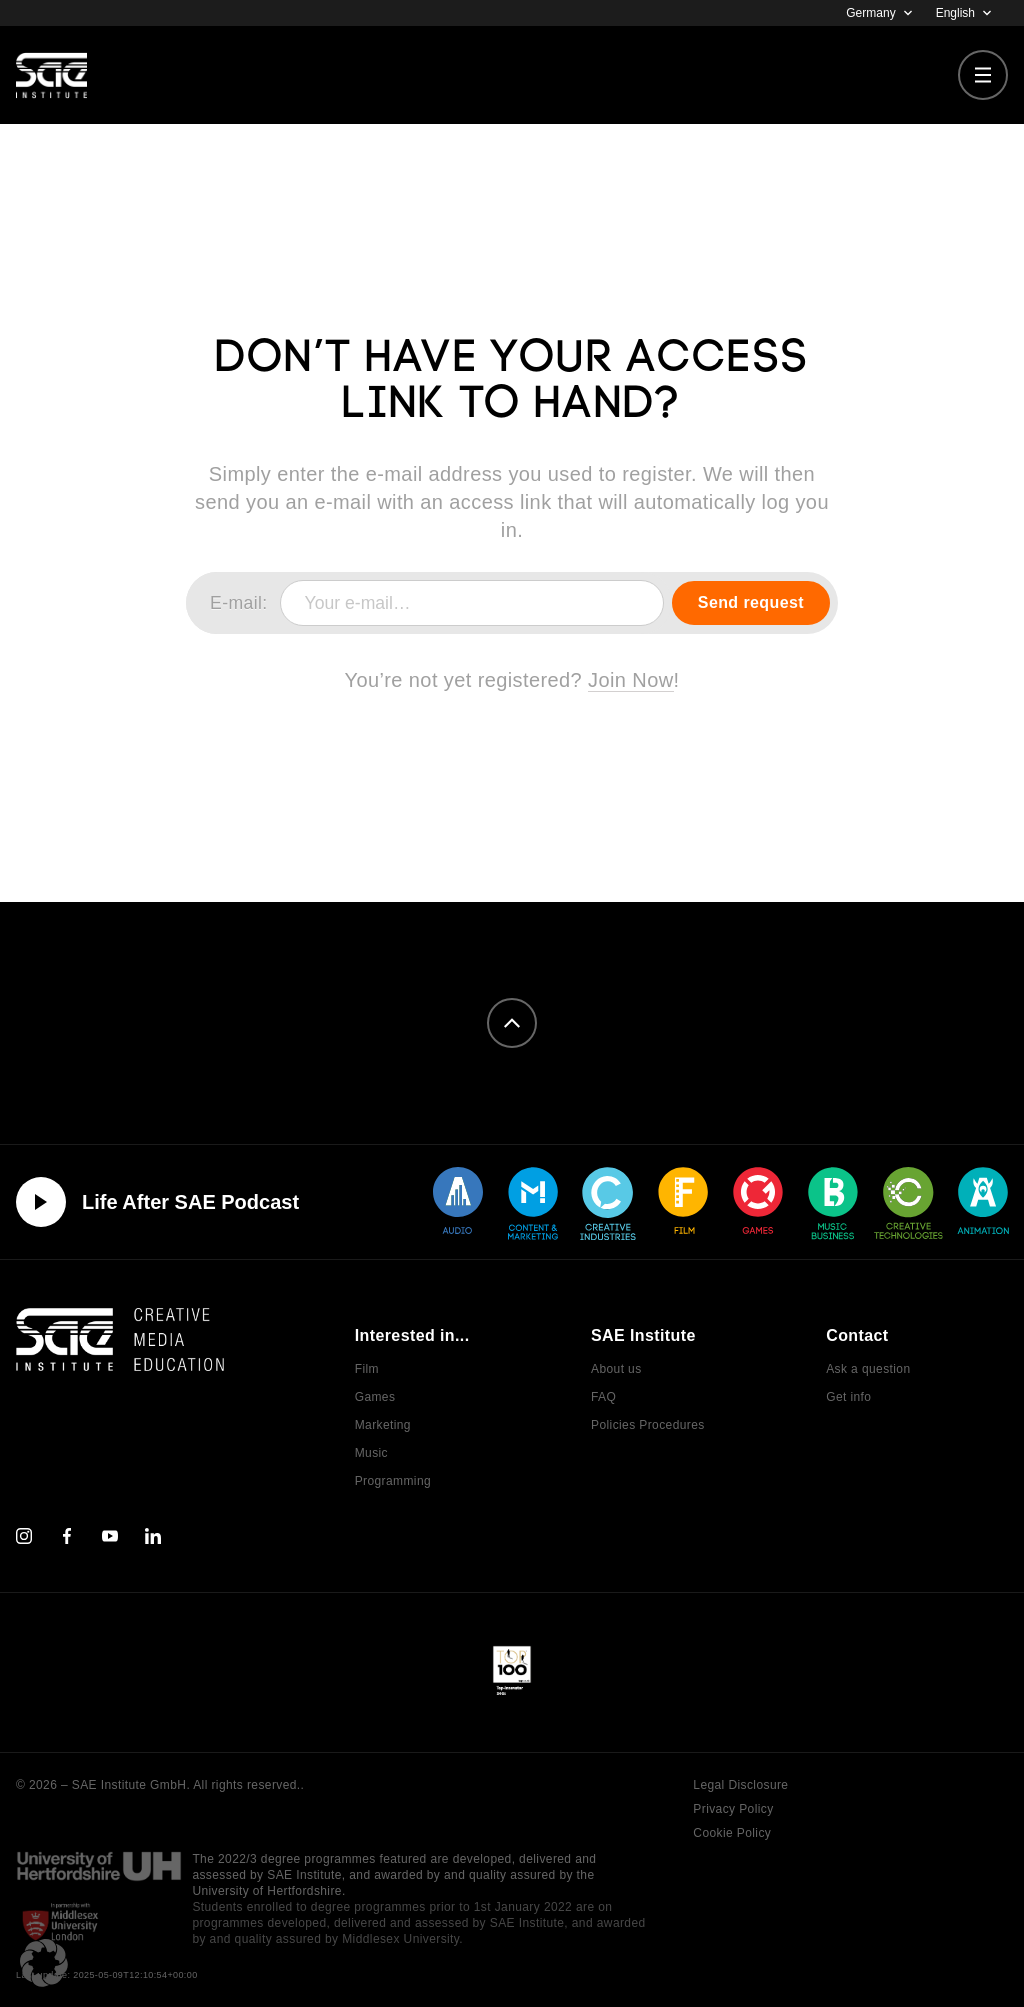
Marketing (383, 1425)
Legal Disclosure (740, 1785)
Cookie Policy (732, 1833)
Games (375, 1397)
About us (616, 1369)
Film (367, 1369)
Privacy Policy (733, 1809)
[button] (44, 1963)
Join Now (630, 680)
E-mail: (239, 603)
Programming (393, 1481)
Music (371, 1453)
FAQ (603, 1397)
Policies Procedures (648, 1425)
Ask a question (868, 1369)
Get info (848, 1397)
